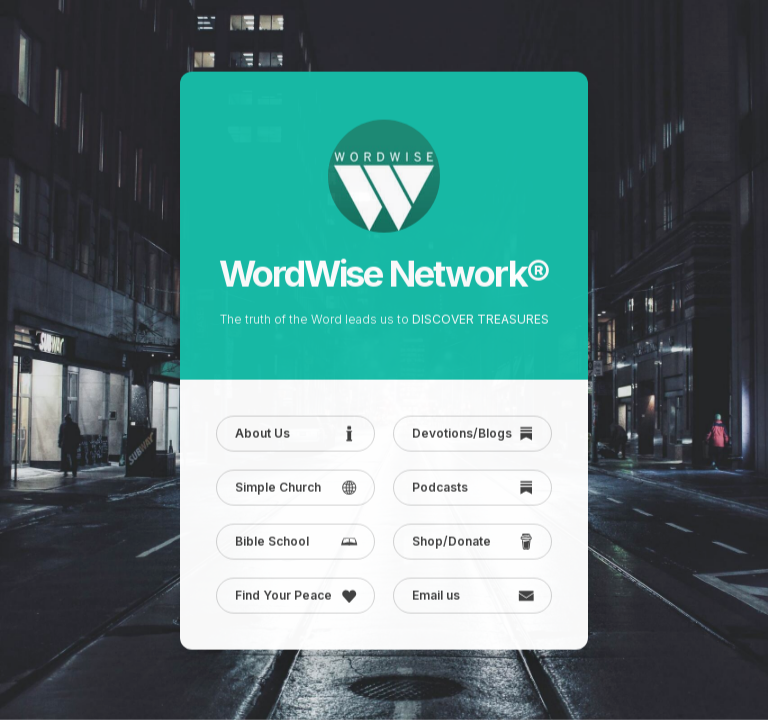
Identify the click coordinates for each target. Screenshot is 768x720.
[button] (295, 434)
